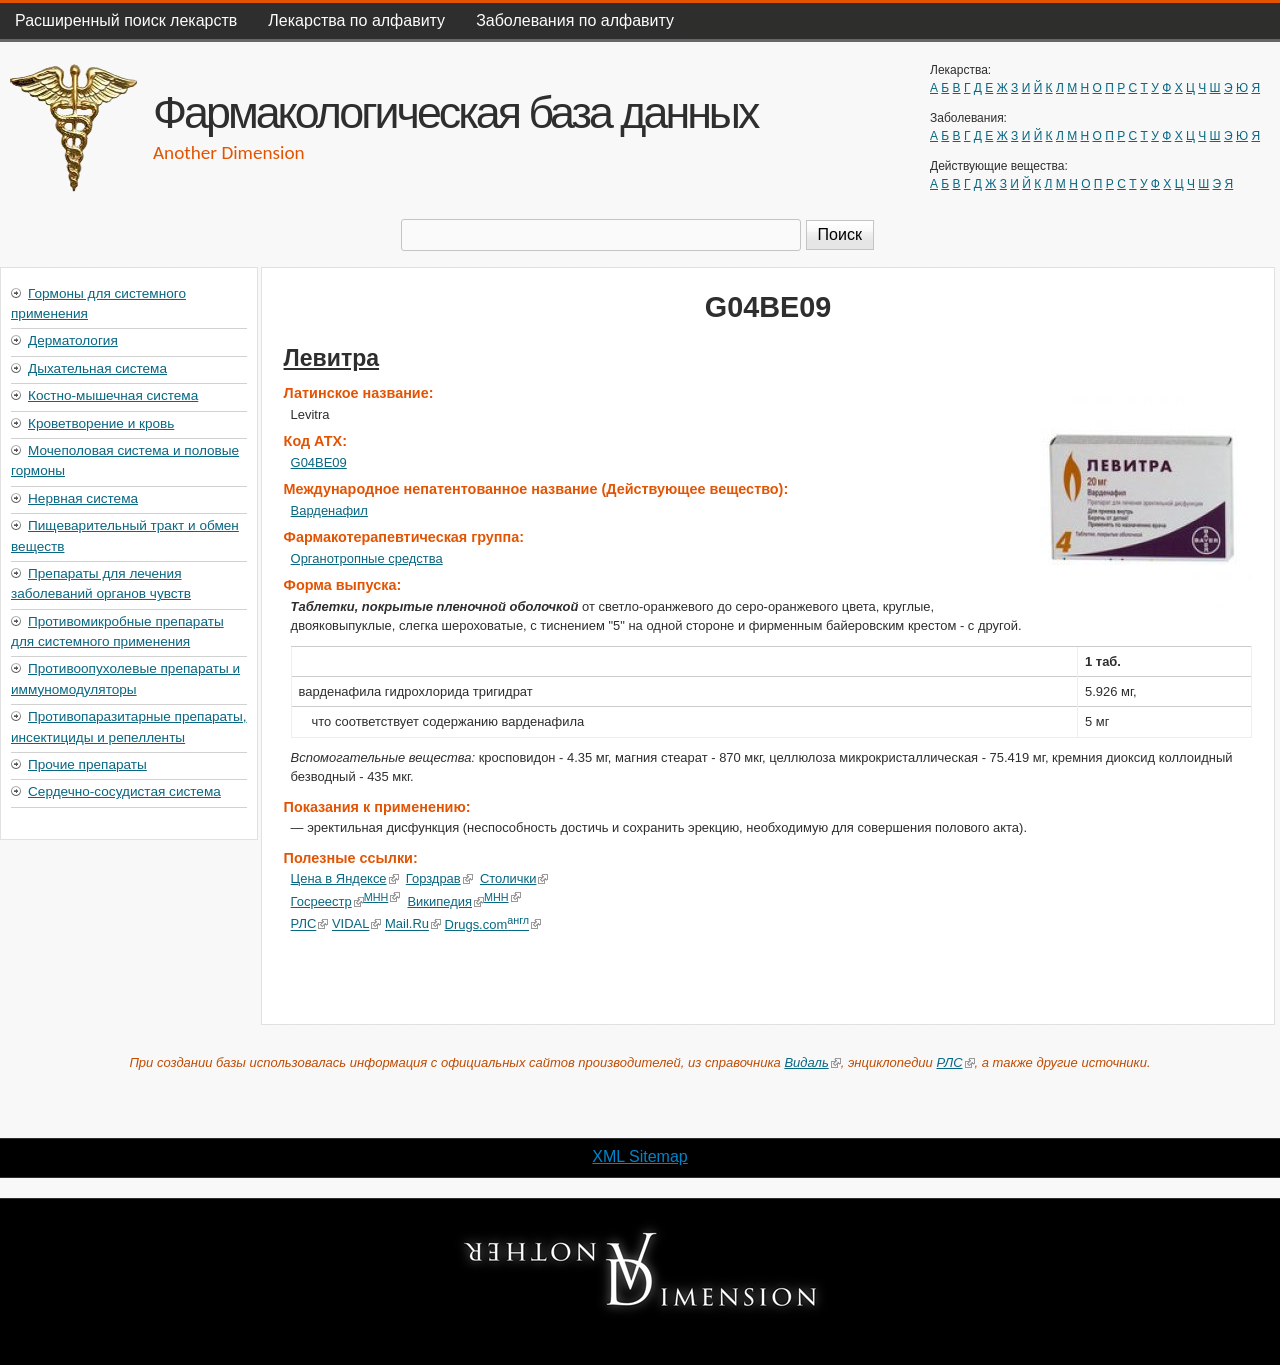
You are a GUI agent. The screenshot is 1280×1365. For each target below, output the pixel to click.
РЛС (310, 924)
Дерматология (73, 340)
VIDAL (356, 924)
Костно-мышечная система (113, 395)
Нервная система (83, 498)
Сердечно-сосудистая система (124, 791)
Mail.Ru (413, 924)
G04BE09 (319, 462)
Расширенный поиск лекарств (126, 20)
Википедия (445, 901)
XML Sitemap (639, 1156)
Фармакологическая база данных (455, 112)
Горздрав (439, 878)
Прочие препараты (87, 764)
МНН (382, 897)
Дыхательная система (97, 368)
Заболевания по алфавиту (575, 20)
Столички (514, 878)
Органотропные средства (367, 558)
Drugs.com (492, 924)
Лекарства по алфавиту (356, 20)
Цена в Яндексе (345, 878)
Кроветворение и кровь (101, 423)
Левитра (331, 358)
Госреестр (327, 901)
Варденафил (329, 510)
